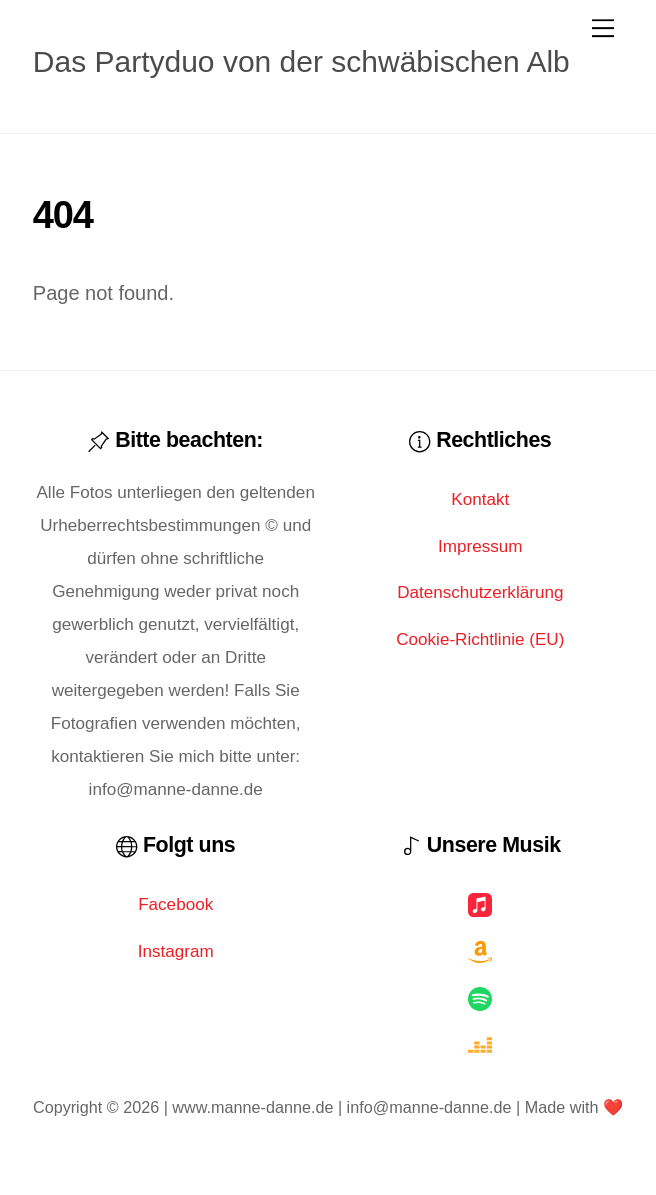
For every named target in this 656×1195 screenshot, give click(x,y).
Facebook (175, 904)
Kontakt (480, 499)
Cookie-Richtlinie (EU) (480, 639)
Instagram (176, 951)
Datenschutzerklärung (480, 592)
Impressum (480, 546)
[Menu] (603, 27)
